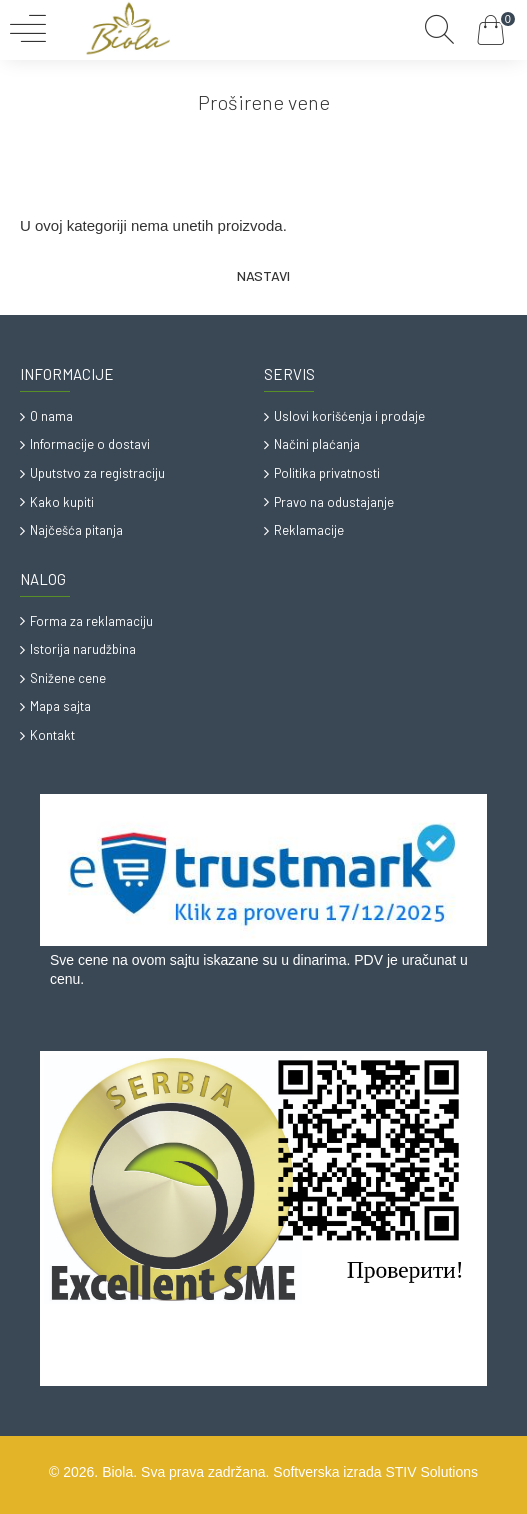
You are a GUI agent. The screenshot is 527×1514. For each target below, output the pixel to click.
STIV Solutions (431, 1472)
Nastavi (263, 275)
